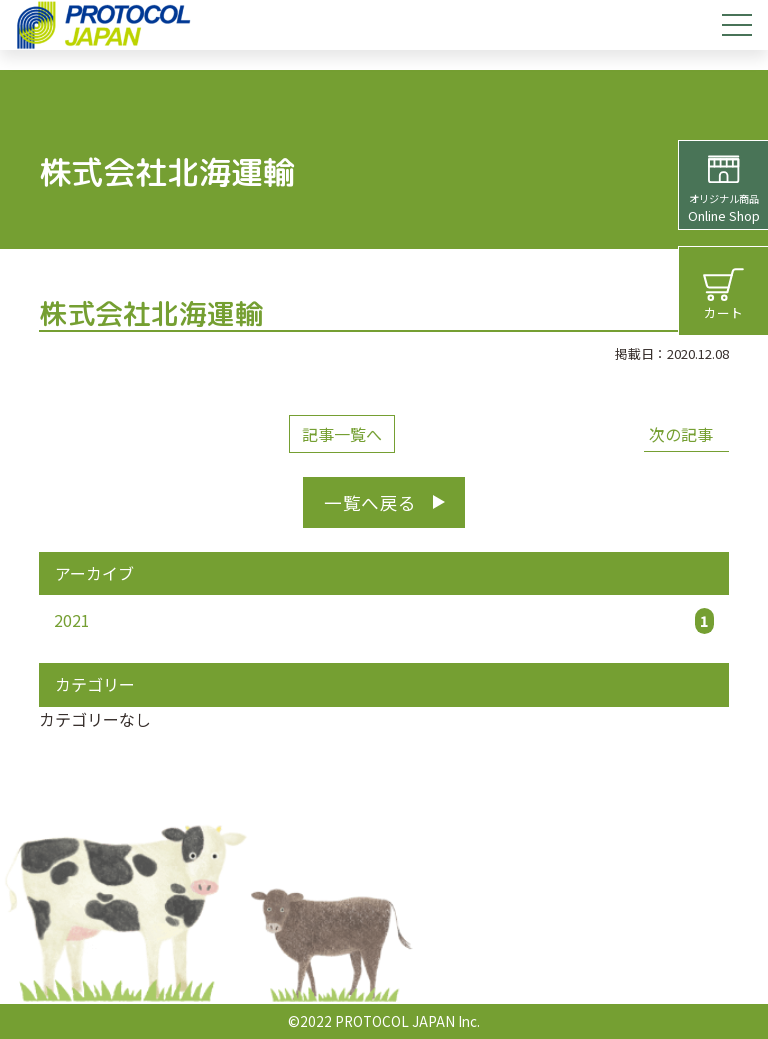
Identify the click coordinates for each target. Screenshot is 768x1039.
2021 (384, 621)
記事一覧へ (342, 434)
